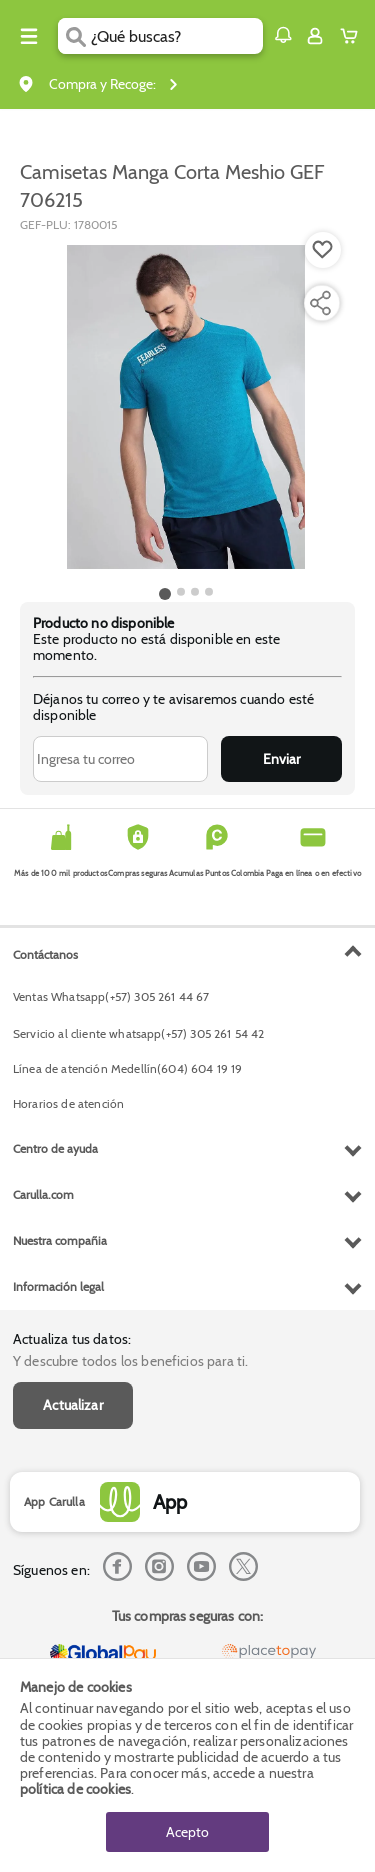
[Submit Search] (74, 36)
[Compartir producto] (320, 303)
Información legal (58, 1286)
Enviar (281, 759)
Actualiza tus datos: (72, 1339)
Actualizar (73, 1405)
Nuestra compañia (60, 1240)
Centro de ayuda (55, 1148)
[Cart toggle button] (353, 36)
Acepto (187, 1832)
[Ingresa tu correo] (120, 759)
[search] (176, 36)
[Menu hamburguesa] (29, 36)
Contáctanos (45, 954)
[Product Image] (186, 407)
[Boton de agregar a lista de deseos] (323, 250)
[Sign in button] (315, 36)
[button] (283, 35)
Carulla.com (43, 1194)
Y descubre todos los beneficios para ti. (130, 1361)
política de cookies (75, 1789)
